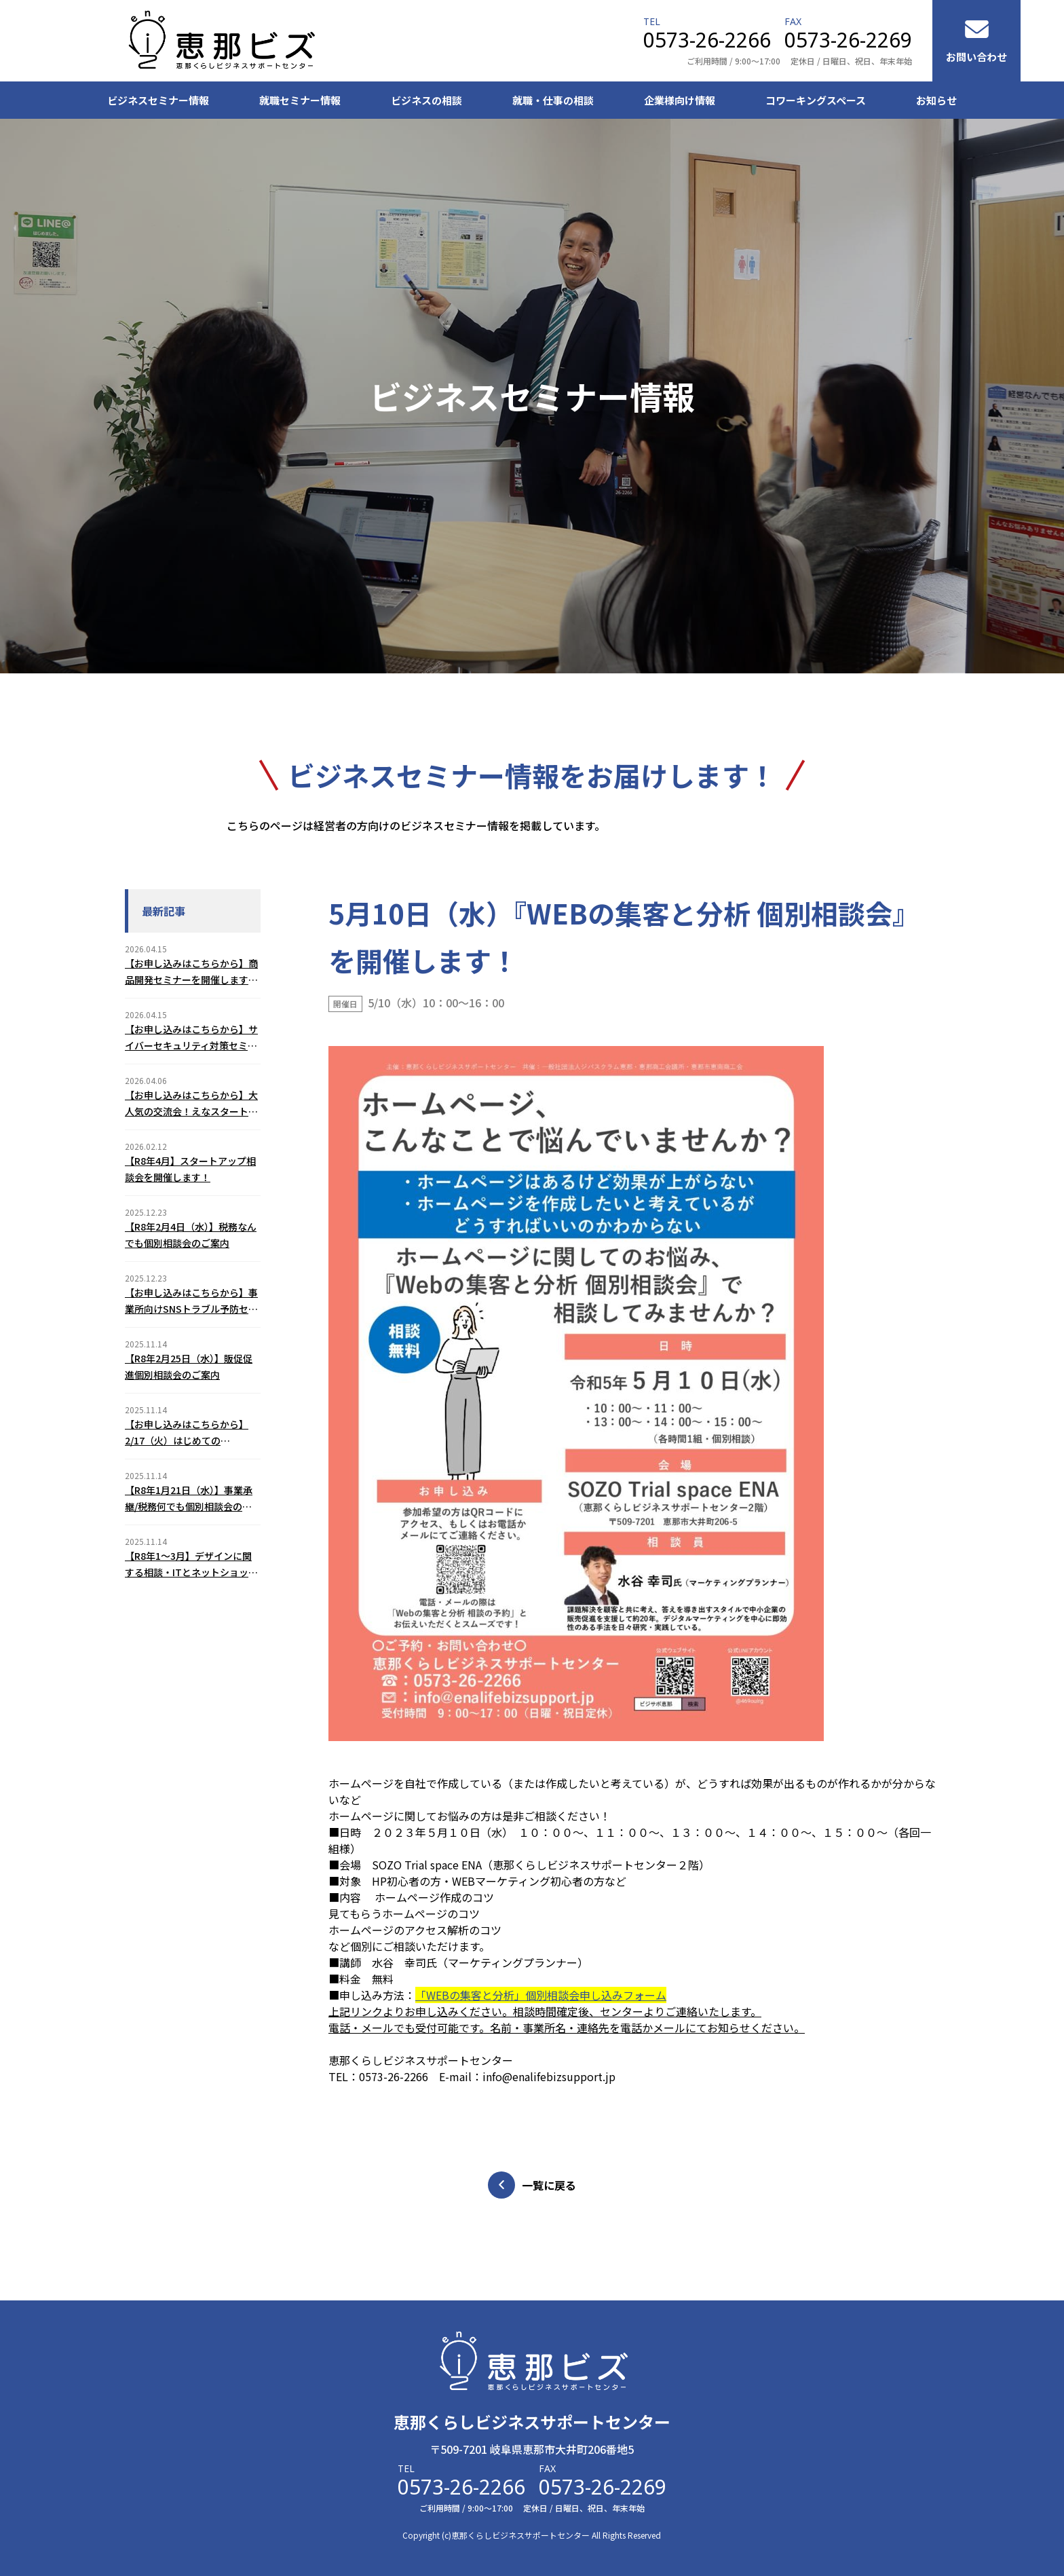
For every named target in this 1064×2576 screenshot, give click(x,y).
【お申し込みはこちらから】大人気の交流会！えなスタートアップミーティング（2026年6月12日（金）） (191, 1103)
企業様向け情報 (679, 100)
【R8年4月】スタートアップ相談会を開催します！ (190, 1169)
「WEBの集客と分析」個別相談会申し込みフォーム (540, 1995)
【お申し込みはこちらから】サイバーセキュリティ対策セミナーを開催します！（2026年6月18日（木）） (191, 1037)
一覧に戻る (532, 2185)
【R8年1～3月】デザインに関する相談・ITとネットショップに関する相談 (191, 1564)
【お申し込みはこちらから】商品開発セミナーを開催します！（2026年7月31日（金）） (191, 972)
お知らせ (936, 100)
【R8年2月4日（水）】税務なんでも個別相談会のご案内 (190, 1235)
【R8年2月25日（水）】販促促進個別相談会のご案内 (188, 1366)
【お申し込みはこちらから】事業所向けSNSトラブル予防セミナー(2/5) (191, 1301)
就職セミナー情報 (300, 100)
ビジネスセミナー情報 (158, 100)
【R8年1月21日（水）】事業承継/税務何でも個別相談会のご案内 (188, 1498)
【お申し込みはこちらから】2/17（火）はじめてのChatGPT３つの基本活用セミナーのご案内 (188, 1433)
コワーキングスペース (815, 100)
